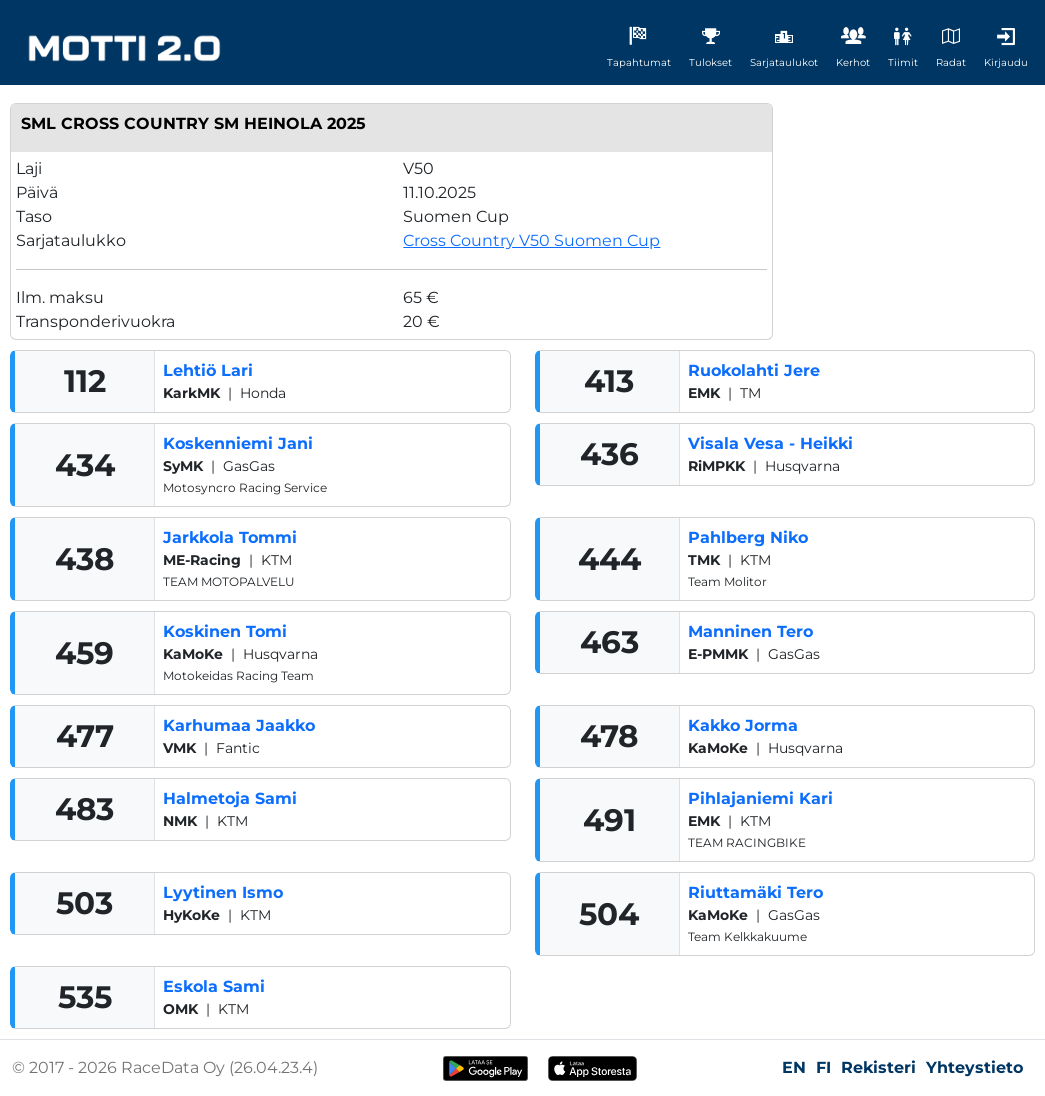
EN (794, 1067)
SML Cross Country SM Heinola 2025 (193, 123)
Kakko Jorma (743, 725)
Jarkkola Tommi (230, 537)
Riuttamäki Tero (755, 892)
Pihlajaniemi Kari (760, 798)
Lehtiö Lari (208, 370)
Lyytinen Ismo (223, 892)
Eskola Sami (214, 986)
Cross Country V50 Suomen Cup (531, 240)
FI (823, 1067)
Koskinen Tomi (225, 631)
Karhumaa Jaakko (239, 725)
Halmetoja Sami (230, 798)
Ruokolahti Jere (754, 370)
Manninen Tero (750, 631)
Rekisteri (878, 1067)
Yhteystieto (974, 1067)
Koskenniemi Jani (238, 443)
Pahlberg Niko (748, 537)
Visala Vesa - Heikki (770, 443)
